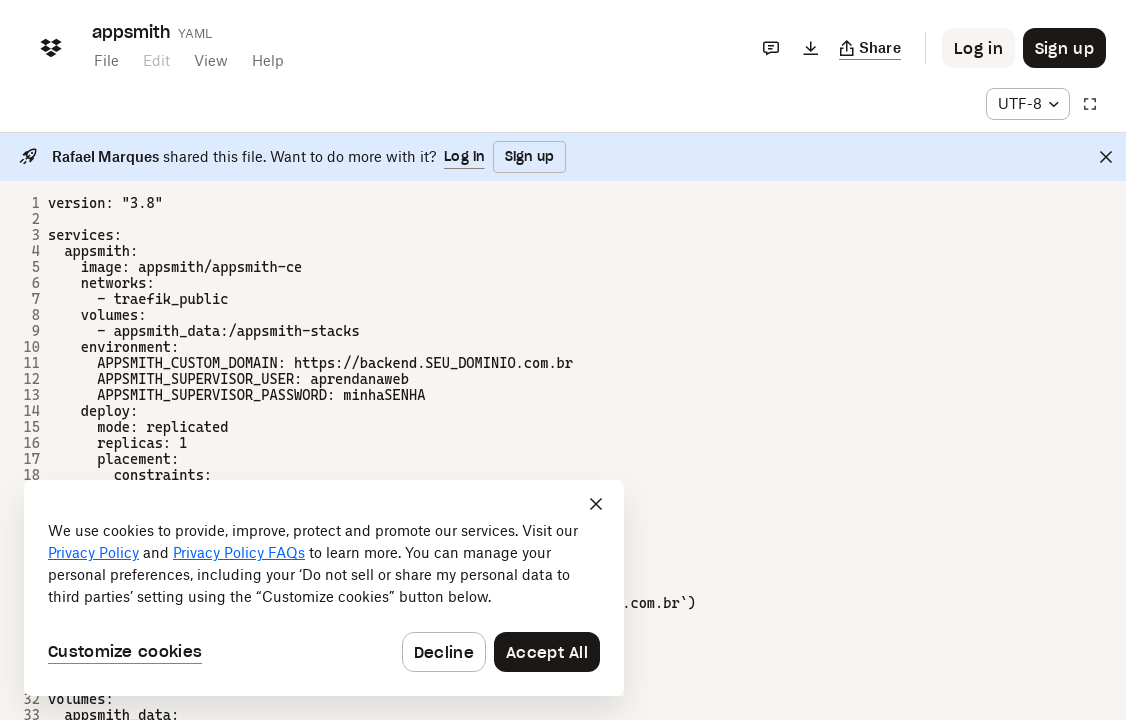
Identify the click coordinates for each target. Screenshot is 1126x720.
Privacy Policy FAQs (239, 552)
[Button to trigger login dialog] (978, 48)
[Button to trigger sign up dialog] (1064, 48)
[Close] (1106, 157)
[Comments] (771, 48)
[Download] (811, 48)
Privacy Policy (93, 552)
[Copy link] (870, 48)
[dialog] (324, 588)
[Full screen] (1090, 104)
